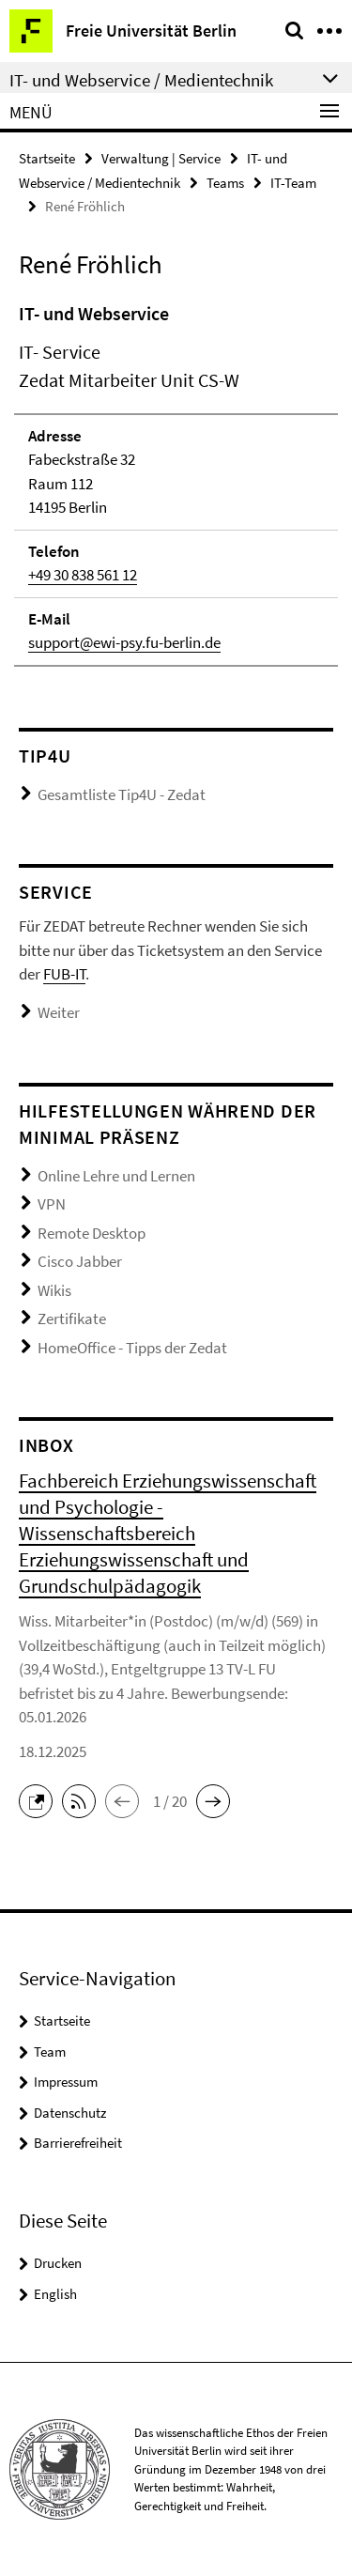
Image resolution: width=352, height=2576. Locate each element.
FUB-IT (64, 974)
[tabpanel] (176, 483)
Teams (225, 183)
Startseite (47, 158)
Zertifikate (72, 1318)
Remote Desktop (91, 1233)
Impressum (66, 2081)
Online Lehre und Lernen (116, 1175)
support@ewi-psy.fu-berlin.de (124, 642)
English (55, 2294)
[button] (40, 1799)
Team (50, 2051)
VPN (52, 1204)
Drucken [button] (58, 2263)
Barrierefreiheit (78, 2143)
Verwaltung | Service (161, 158)
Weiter (59, 1012)
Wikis (54, 1290)
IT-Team (293, 183)
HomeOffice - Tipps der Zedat (132, 1347)
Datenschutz (70, 2112)
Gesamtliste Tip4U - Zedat (122, 794)
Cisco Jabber (80, 1261)
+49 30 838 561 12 (82, 574)
